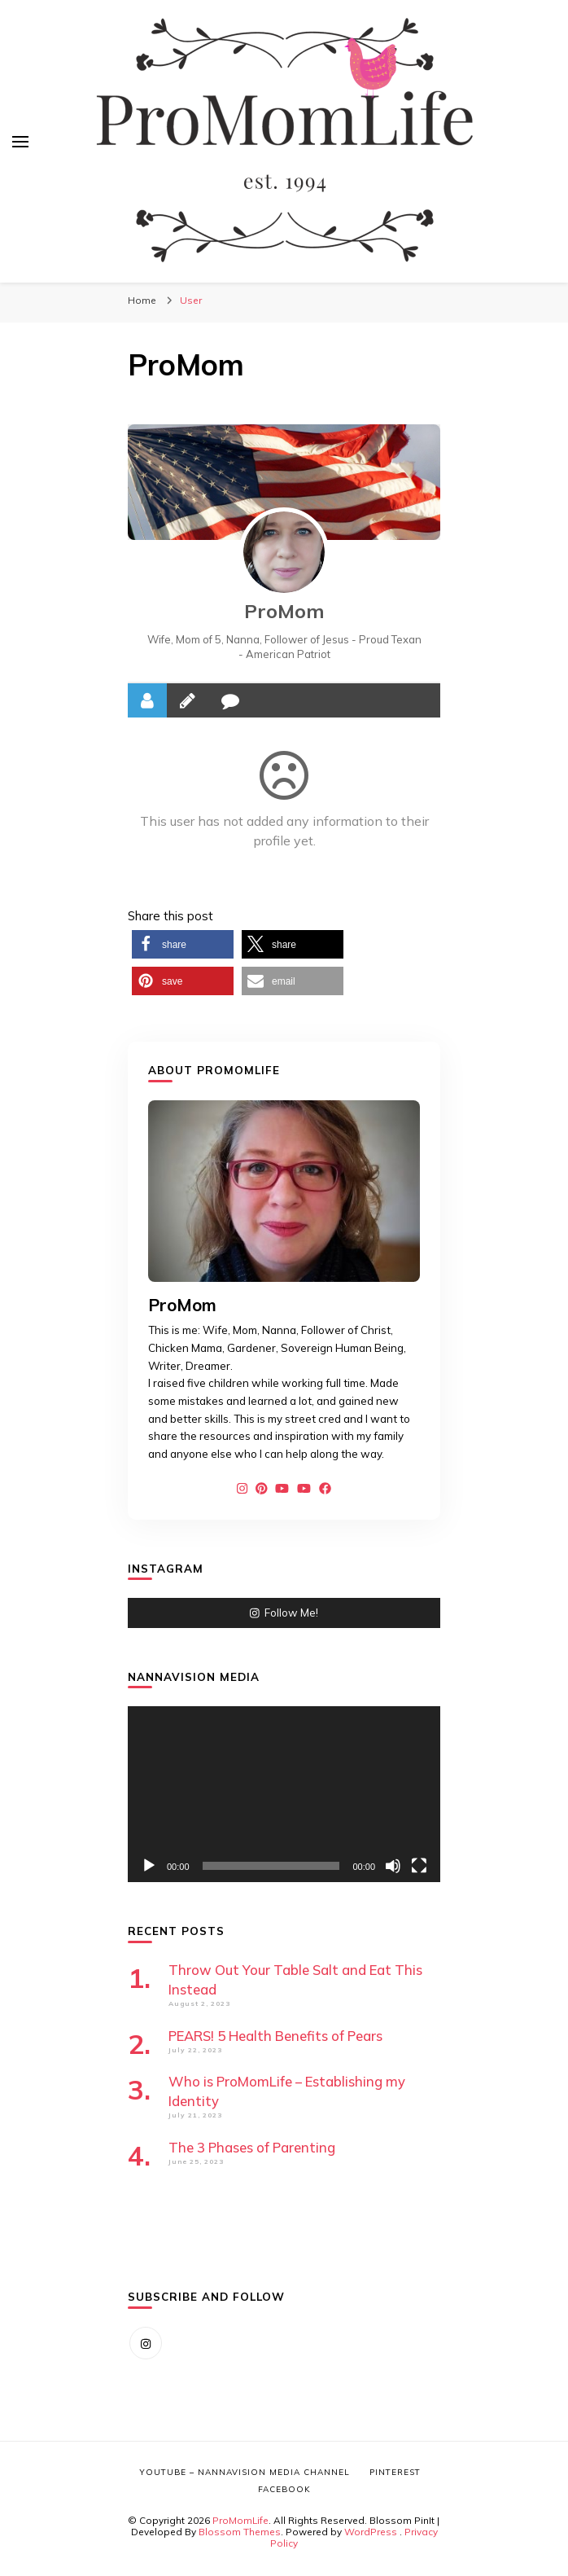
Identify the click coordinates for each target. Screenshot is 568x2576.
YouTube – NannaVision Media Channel (244, 2472)
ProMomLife (240, 2520)
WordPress (370, 2532)
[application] (284, 1794)
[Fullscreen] (419, 1866)
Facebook (284, 2489)
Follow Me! (284, 1612)
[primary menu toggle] (20, 141)
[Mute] (393, 1866)
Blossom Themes (240, 2532)
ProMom (284, 611)
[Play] (149, 1866)
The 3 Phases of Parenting (251, 2147)
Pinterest (395, 2472)
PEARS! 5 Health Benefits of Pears (275, 2035)
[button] (183, 944)
